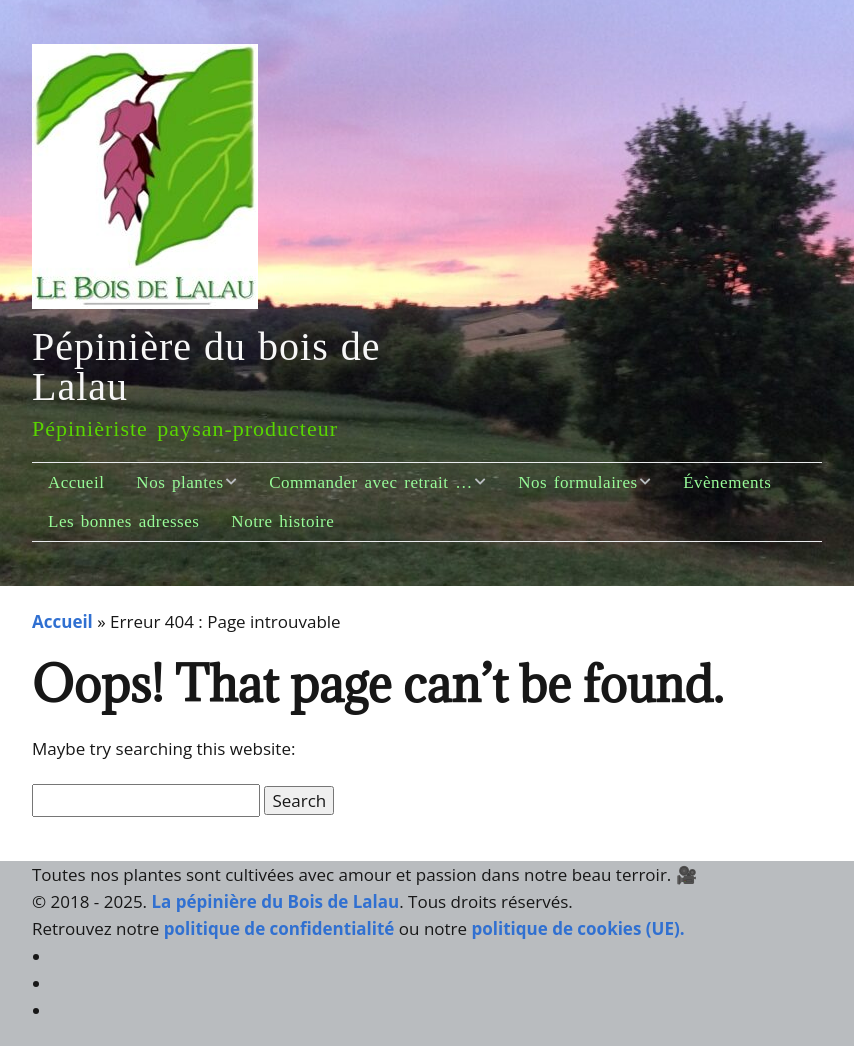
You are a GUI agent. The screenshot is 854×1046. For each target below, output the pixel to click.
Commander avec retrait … (371, 482)
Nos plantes (179, 482)
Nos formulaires (578, 482)
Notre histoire (282, 521)
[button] (299, 800)
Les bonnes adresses (123, 521)
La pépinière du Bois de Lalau (276, 901)
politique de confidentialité (281, 928)
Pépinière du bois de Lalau (206, 366)
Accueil (76, 482)
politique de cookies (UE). (578, 928)
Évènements (727, 482)
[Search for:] (146, 800)
